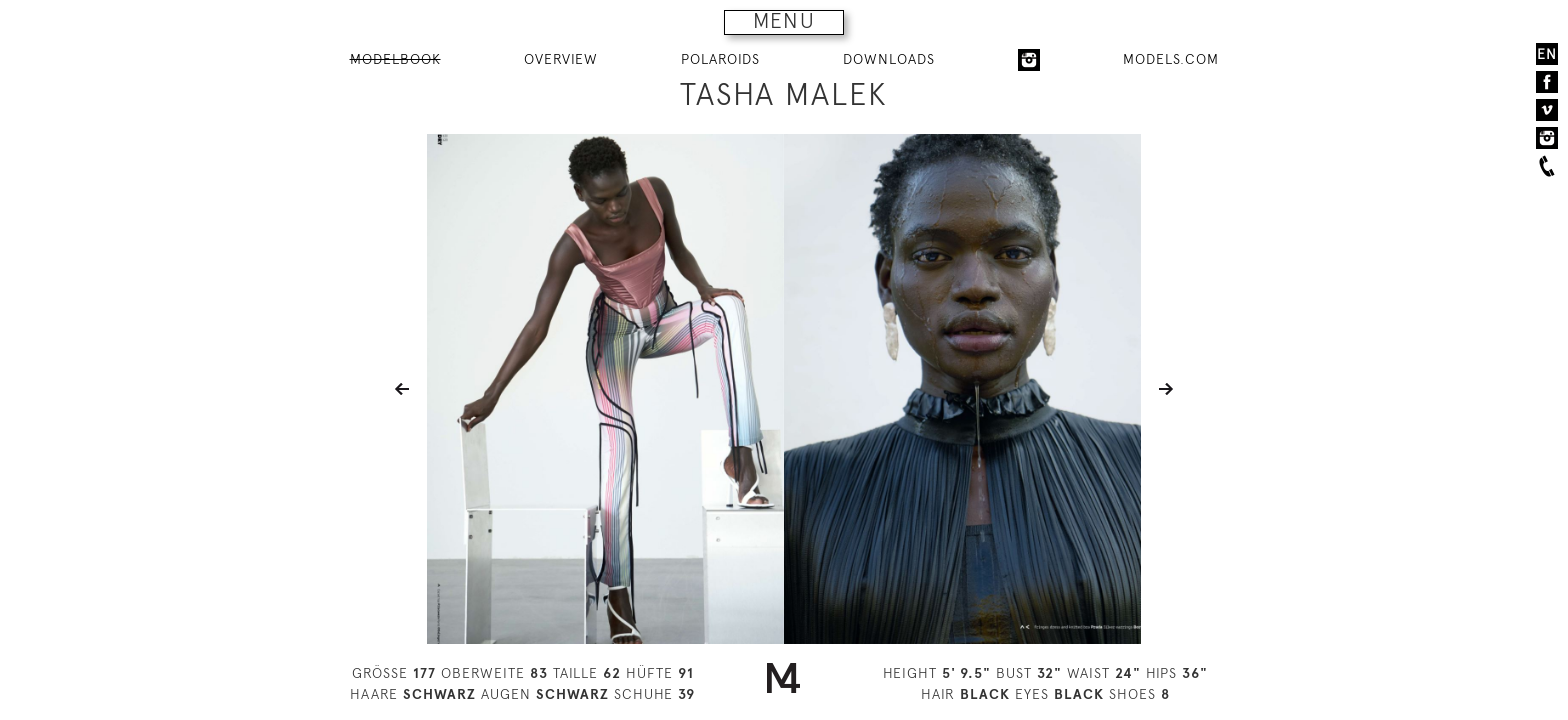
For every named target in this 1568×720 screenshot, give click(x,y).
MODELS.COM (1171, 59)
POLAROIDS (720, 59)
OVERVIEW (561, 59)
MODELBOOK (395, 59)
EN (1547, 54)
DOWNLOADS (889, 59)
